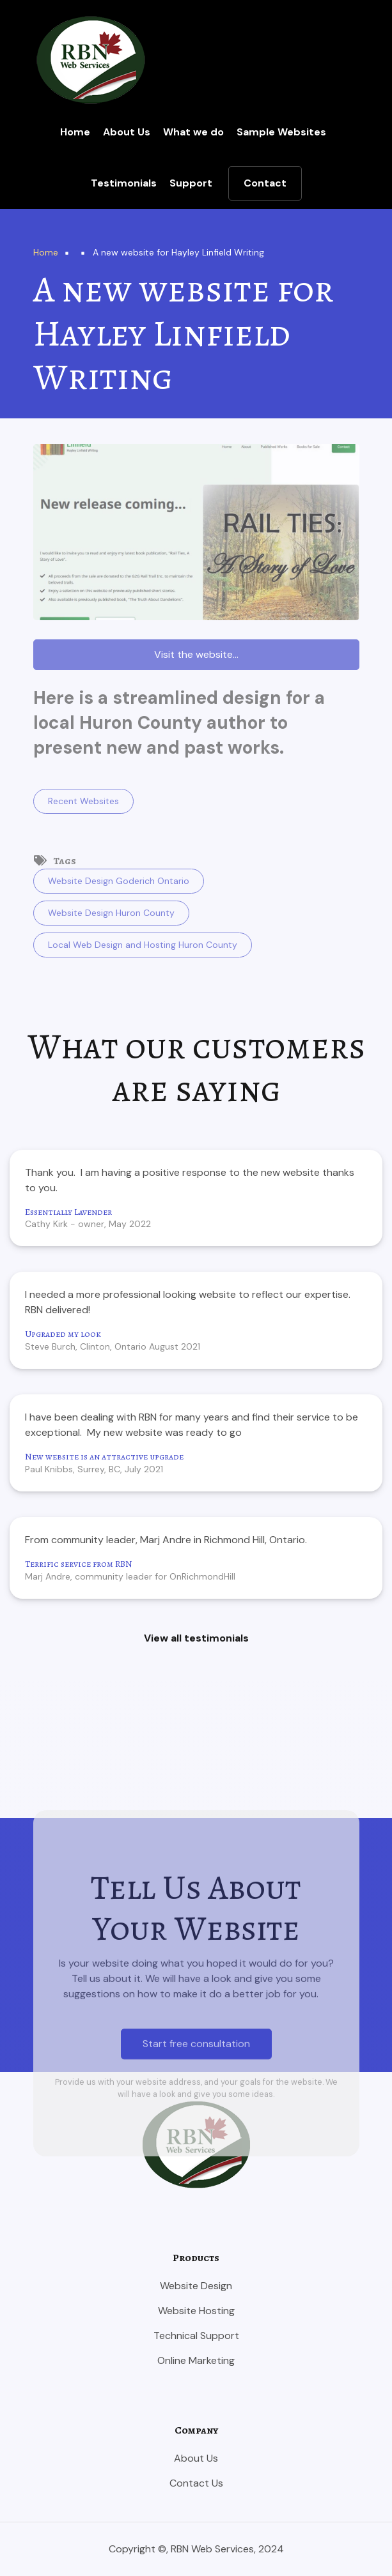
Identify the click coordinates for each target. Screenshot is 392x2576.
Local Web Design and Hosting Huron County (142, 944)
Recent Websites (83, 801)
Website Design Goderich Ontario (118, 881)
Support (190, 183)
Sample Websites (281, 132)
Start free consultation (196, 2247)
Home (75, 132)
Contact (265, 183)
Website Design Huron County (111, 912)
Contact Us (196, 2483)
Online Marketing (196, 2360)
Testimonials (124, 183)
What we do (193, 132)
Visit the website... (196, 654)
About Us (126, 132)
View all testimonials (196, 1638)
